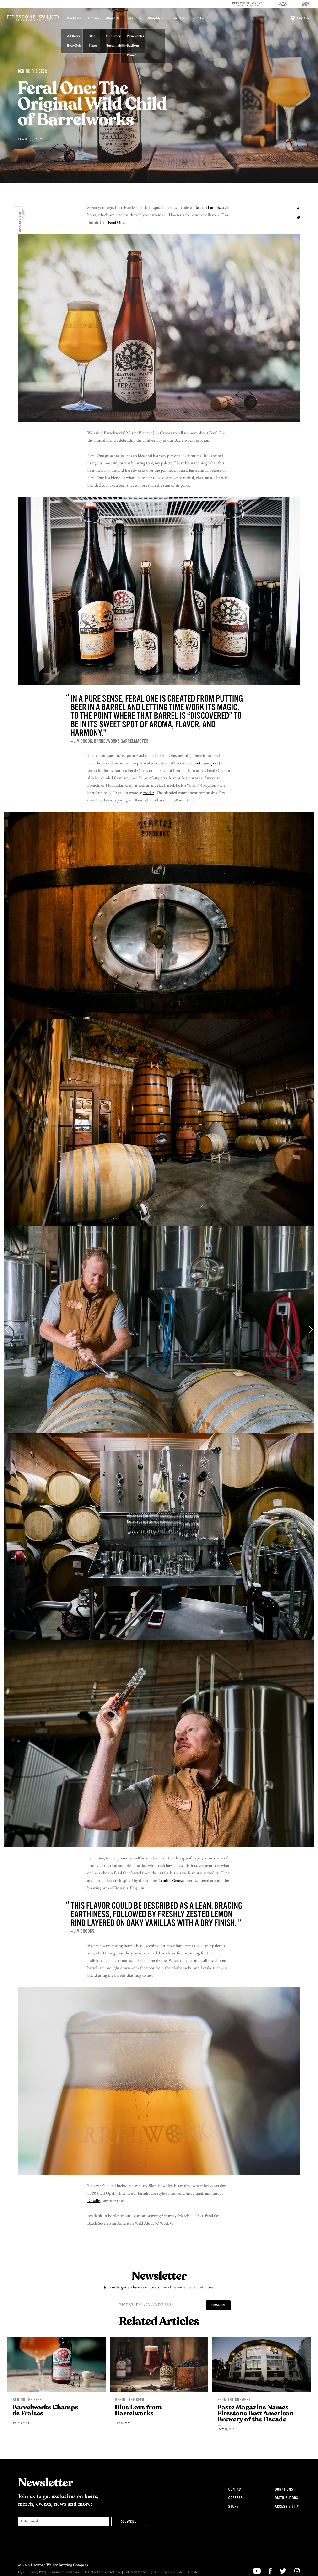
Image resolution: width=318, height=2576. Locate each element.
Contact (235, 2489)
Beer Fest (179, 18)
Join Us (198, 18)
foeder (148, 793)
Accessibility (287, 2506)
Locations (133, 18)
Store (233, 2506)
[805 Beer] (283, 4)
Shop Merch (157, 18)
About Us (112, 18)
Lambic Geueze (171, 1881)
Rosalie (93, 2201)
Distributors (286, 2498)
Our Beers (74, 18)
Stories (93, 18)
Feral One (116, 222)
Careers (235, 2498)
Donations (284, 2489)
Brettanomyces (205, 763)
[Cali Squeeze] (306, 4)
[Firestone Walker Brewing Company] (248, 4)
